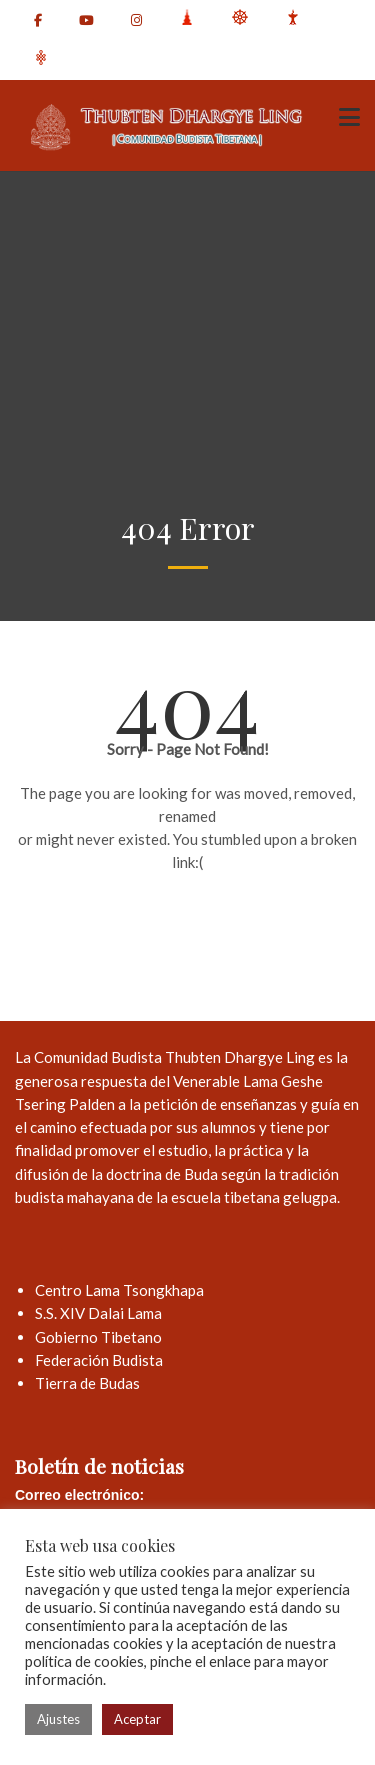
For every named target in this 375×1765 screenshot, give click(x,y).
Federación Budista (99, 1360)
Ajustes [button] (58, 1719)
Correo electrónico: (79, 1495)
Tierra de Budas (87, 1383)
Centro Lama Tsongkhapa (119, 1290)
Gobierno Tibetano (98, 1337)
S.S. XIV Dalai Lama (98, 1313)
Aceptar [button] (137, 1719)
